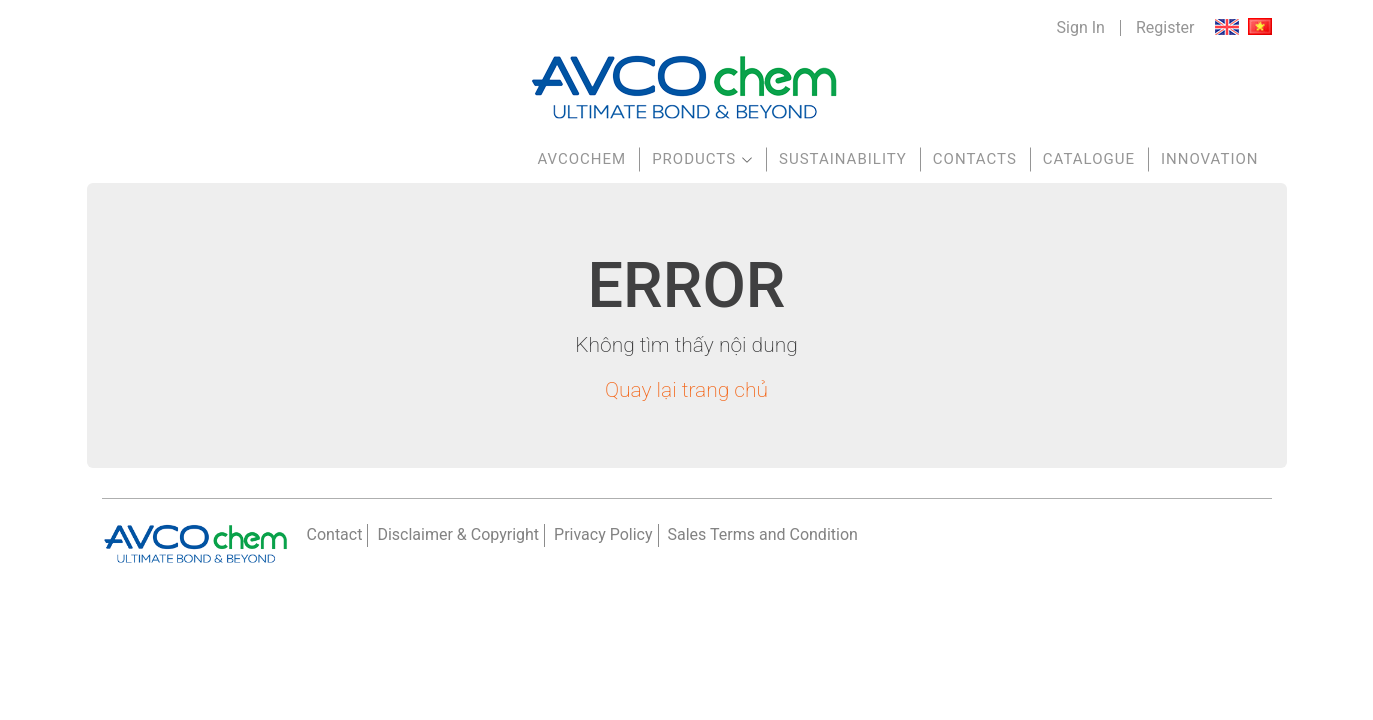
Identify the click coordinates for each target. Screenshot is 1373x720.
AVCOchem (581, 159)
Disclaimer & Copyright (458, 534)
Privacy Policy (603, 534)
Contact (335, 534)
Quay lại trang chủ (686, 390)
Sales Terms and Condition (763, 534)
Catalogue (1089, 159)
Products (694, 159)
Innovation (1210, 159)
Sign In (1081, 28)
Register (1165, 28)
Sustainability (843, 159)
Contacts (975, 159)
